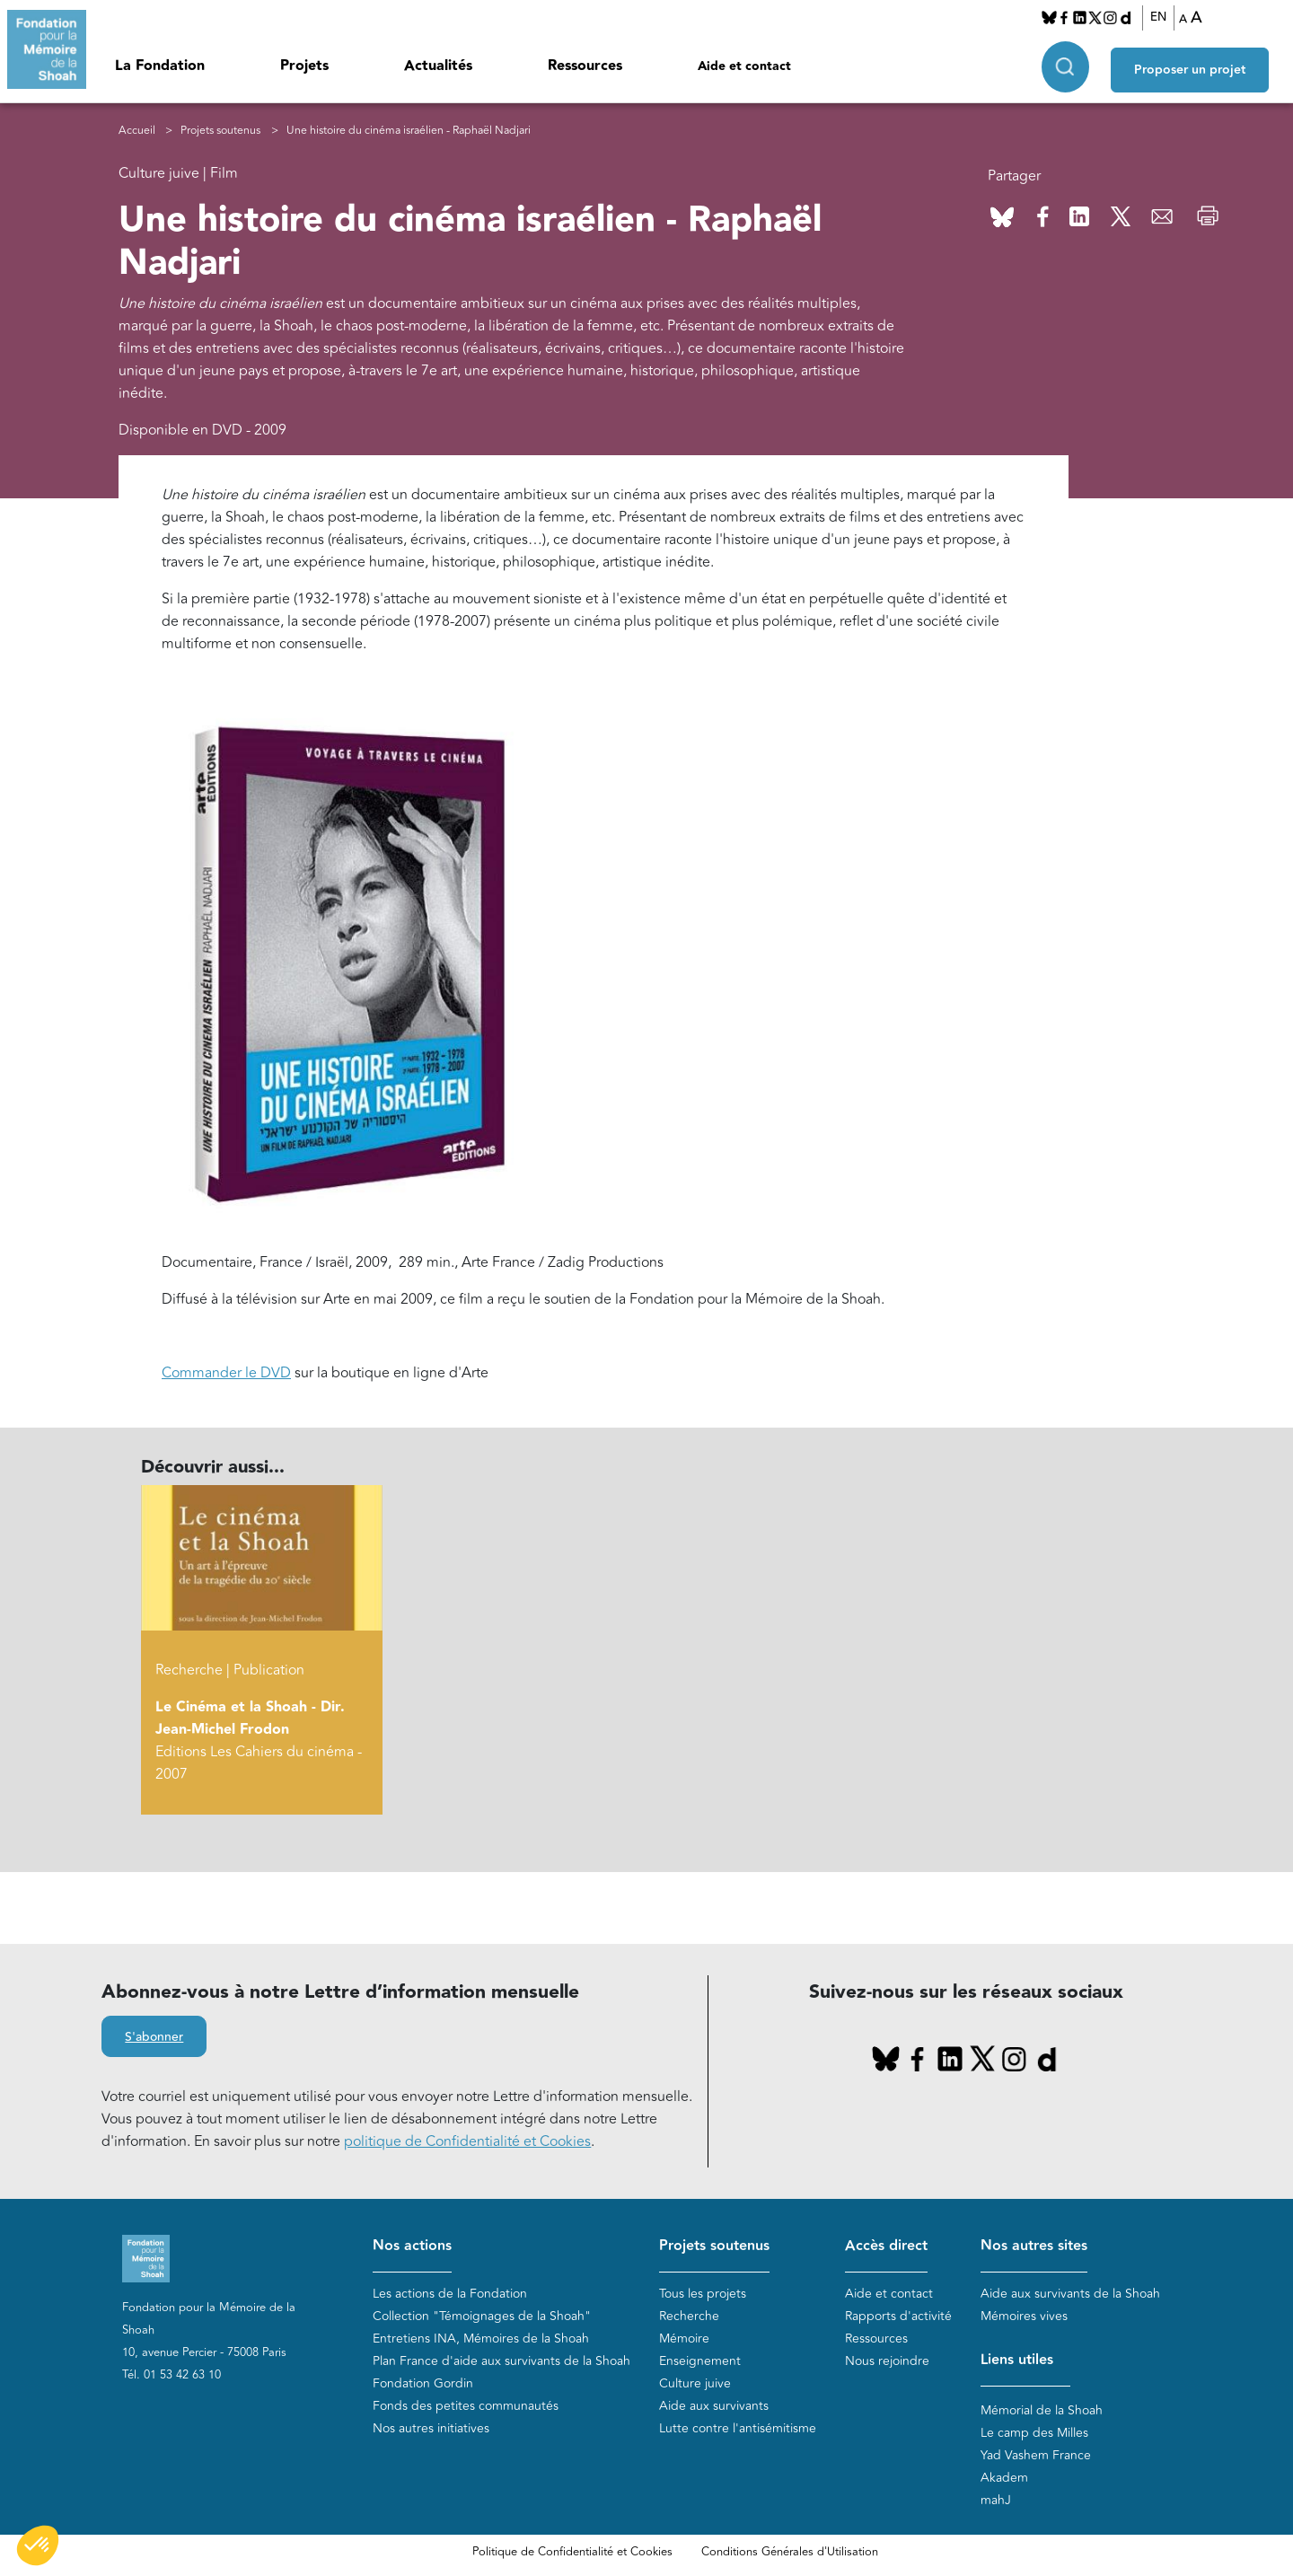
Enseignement (700, 2361)
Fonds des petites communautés (466, 2405)
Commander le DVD (226, 1373)
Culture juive (695, 2383)
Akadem (1004, 2477)
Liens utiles (1017, 2360)
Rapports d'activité (898, 2316)
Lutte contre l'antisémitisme (737, 2428)
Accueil (137, 130)
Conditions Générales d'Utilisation (789, 2552)
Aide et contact (744, 66)
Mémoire (684, 2338)
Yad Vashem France (1036, 2455)
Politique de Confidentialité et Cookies (572, 2552)
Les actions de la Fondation (450, 2293)
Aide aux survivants (714, 2405)
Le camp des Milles (1034, 2432)
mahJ (996, 2500)
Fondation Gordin (423, 2383)
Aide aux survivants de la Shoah (1070, 2293)
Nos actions (412, 2246)
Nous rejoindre (887, 2361)
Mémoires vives (1024, 2316)
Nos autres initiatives (431, 2428)
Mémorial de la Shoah (1042, 2410)
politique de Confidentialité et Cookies (467, 2141)
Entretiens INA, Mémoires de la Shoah (481, 2338)
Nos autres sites (1034, 2246)
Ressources (585, 66)
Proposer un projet (1199, 64)
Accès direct (886, 2246)
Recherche (689, 2316)
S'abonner (154, 2037)
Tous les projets (702, 2293)
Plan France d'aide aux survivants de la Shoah (501, 2361)
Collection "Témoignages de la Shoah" (482, 2316)
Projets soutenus (220, 130)
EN (1164, 17)
